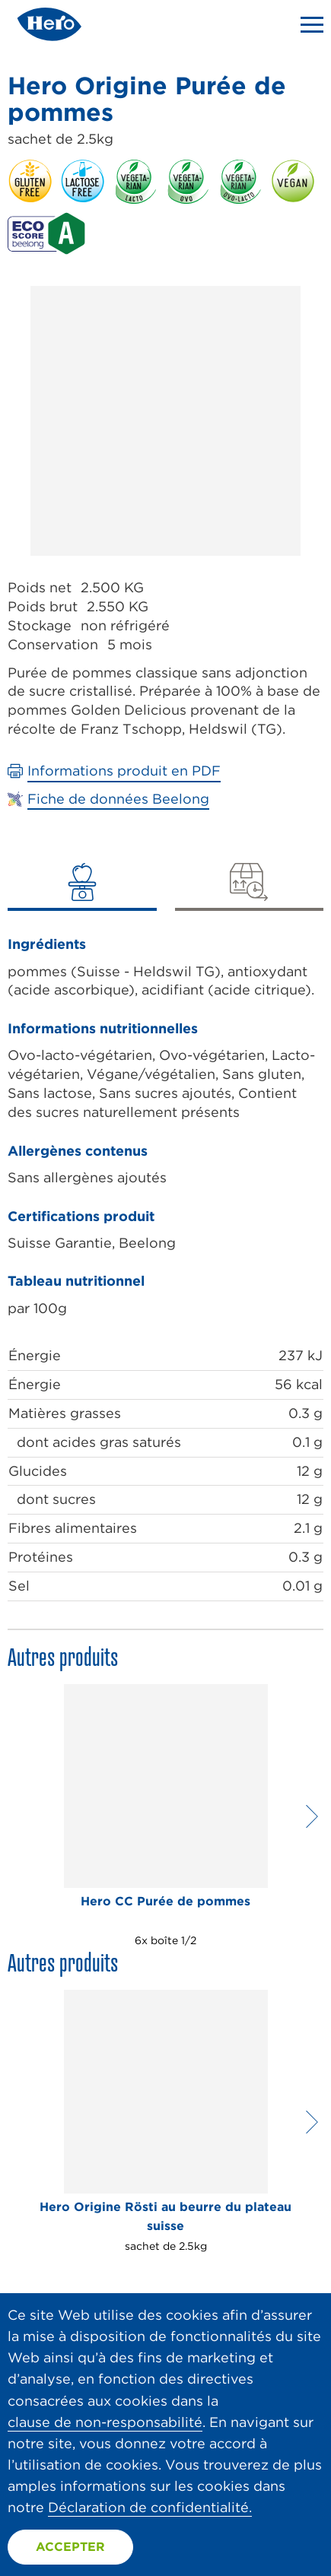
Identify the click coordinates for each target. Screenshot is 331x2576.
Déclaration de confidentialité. (150, 2507)
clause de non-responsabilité (105, 2422)
